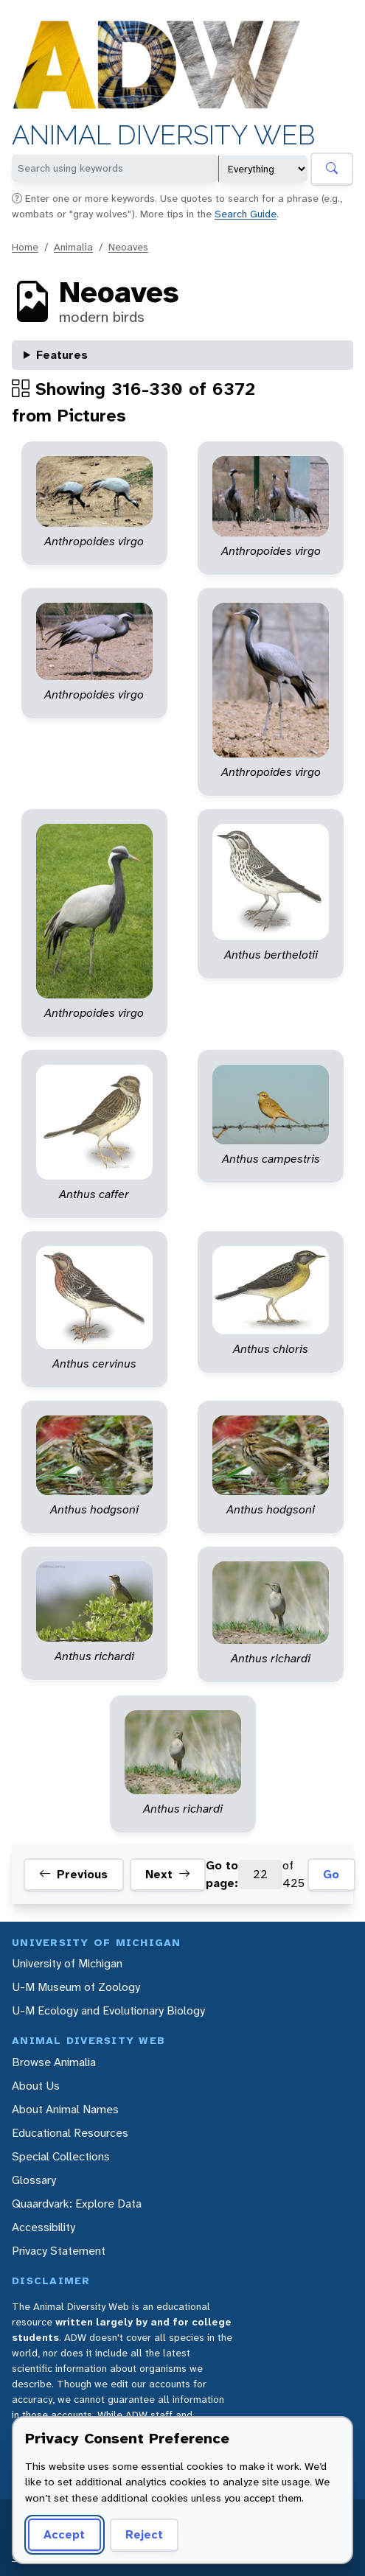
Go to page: (222, 1874)
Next (167, 1874)
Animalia (73, 246)
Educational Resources (70, 2133)
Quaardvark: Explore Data (77, 2203)
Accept (64, 2534)
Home (25, 246)
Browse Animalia (54, 2062)
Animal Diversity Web (163, 135)
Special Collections (61, 2156)
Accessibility (43, 2227)
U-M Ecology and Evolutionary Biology (108, 2010)
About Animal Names (65, 2109)
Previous (73, 1874)
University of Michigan (67, 1963)
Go (331, 1874)
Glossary (34, 2180)
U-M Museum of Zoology (76, 1987)
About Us (36, 2085)
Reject (144, 2534)
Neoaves (128, 246)
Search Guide (246, 213)
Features (62, 355)
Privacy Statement (58, 2250)
